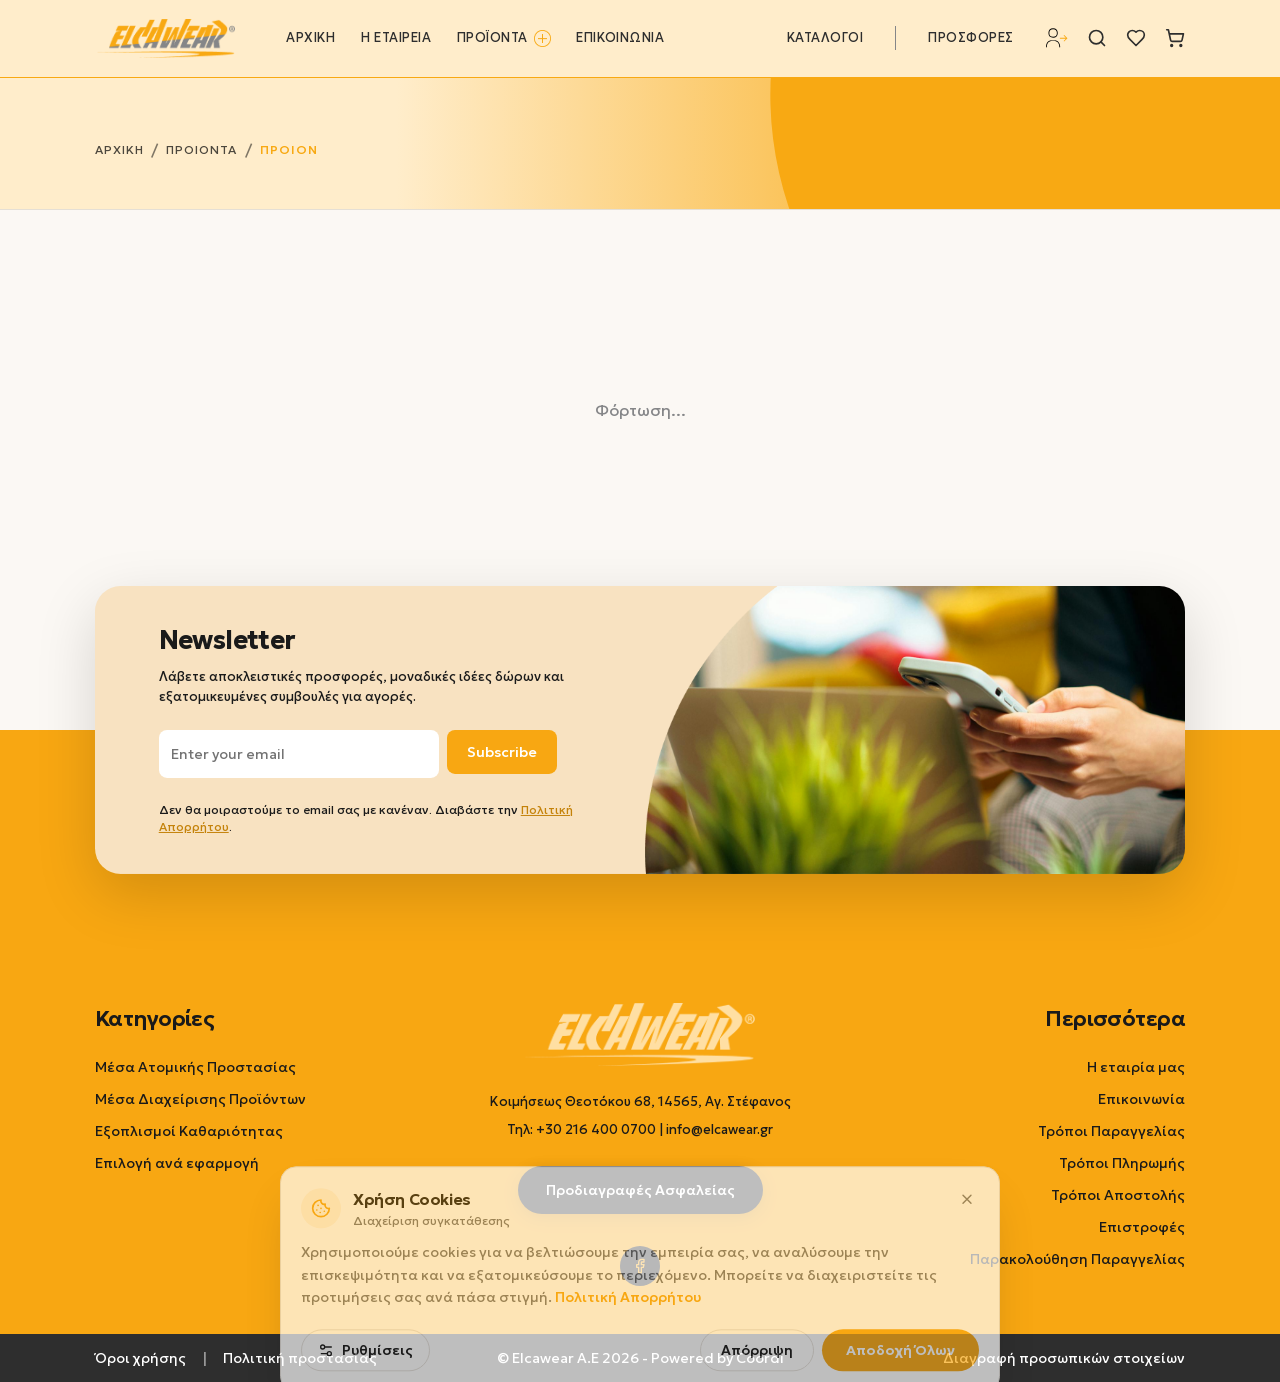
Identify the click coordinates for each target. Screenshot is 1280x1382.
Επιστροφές (1142, 1227)
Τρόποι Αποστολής (1118, 1195)
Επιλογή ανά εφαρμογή (177, 1163)
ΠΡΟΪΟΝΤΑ (504, 38)
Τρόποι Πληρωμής (1122, 1163)
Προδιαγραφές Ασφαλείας (640, 1190)
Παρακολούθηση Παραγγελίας (1077, 1259)
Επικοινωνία (1141, 1099)
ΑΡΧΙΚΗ (310, 38)
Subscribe (502, 752)
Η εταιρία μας (1136, 1067)
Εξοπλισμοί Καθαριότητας (189, 1131)
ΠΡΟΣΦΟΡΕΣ (971, 38)
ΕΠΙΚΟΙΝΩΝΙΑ (620, 38)
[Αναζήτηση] (1097, 38)
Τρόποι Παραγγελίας (1111, 1131)
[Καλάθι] (1175, 38)
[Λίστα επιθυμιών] (1136, 38)
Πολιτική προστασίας (300, 1358)
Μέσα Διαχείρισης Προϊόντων (200, 1099)
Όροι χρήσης (140, 1358)
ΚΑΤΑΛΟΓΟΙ (825, 38)
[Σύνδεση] (1057, 38)
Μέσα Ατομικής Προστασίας (195, 1067)
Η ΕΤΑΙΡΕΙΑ (396, 38)
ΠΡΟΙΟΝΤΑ (201, 149)
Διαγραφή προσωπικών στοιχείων (1064, 1358)
